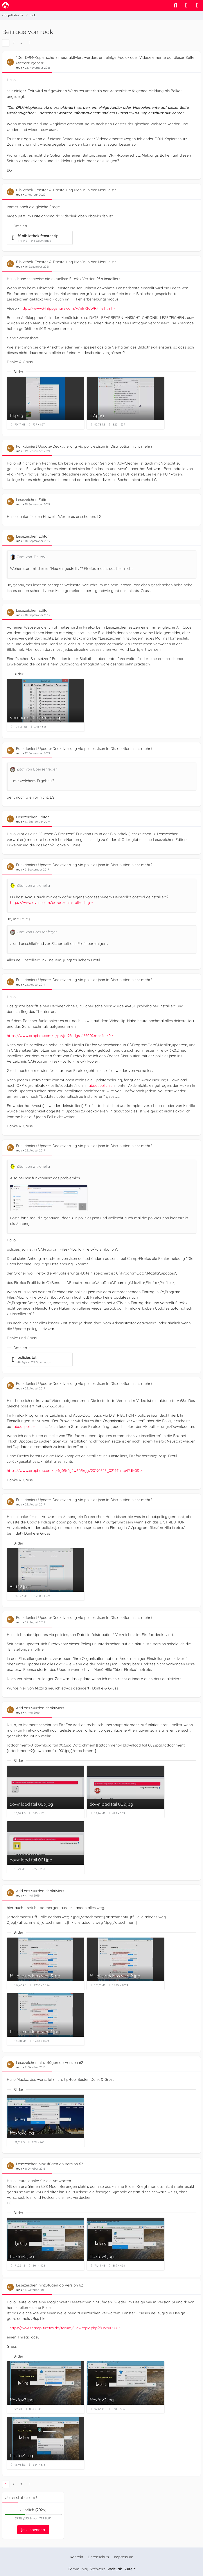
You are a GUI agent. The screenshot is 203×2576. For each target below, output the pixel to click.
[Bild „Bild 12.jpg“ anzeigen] (45, 1574)
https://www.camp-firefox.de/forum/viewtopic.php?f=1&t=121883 (64, 2328)
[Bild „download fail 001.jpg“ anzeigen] (45, 1847)
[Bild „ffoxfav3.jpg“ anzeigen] (45, 2387)
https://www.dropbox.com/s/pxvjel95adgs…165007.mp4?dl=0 (59, 1035)
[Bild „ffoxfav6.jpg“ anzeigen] (45, 2121)
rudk (19, 67)
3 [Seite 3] (21, 43)
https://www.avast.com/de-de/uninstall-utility (50, 902)
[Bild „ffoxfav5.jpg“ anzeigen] (45, 2244)
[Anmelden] (186, 5)
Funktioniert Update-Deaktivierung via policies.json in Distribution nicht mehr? (84, 446)
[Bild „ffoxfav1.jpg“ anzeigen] (45, 2443)
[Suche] (175, 5)
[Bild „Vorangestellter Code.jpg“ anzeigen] (45, 705)
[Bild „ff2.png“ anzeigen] (125, 403)
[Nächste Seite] (29, 42)
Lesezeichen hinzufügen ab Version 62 (49, 2062)
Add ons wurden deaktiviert (40, 1707)
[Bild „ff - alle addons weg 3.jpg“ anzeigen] (45, 1964)
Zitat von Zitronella (33, 885)
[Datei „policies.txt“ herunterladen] (40, 1359)
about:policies (100, 1085)
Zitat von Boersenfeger (36, 769)
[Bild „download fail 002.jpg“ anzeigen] (125, 1792)
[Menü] (197, 5)
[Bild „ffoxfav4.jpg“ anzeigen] (125, 2244)
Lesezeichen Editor (32, 499)
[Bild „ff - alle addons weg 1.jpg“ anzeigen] (45, 2019)
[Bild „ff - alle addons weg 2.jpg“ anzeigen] (125, 1964)
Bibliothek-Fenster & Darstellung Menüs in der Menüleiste (66, 190)
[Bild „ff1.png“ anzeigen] (45, 403)
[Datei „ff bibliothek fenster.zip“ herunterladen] (40, 238)
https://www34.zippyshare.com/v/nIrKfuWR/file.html (66, 308)
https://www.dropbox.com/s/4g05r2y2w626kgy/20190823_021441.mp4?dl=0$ (73, 1470)
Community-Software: (101, 2569)
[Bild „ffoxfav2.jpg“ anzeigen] (125, 2387)
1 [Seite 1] (5, 43)
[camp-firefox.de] (5, 5)
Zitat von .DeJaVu (32, 556)
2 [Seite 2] (13, 43)
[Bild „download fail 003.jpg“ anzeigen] (45, 1792)
